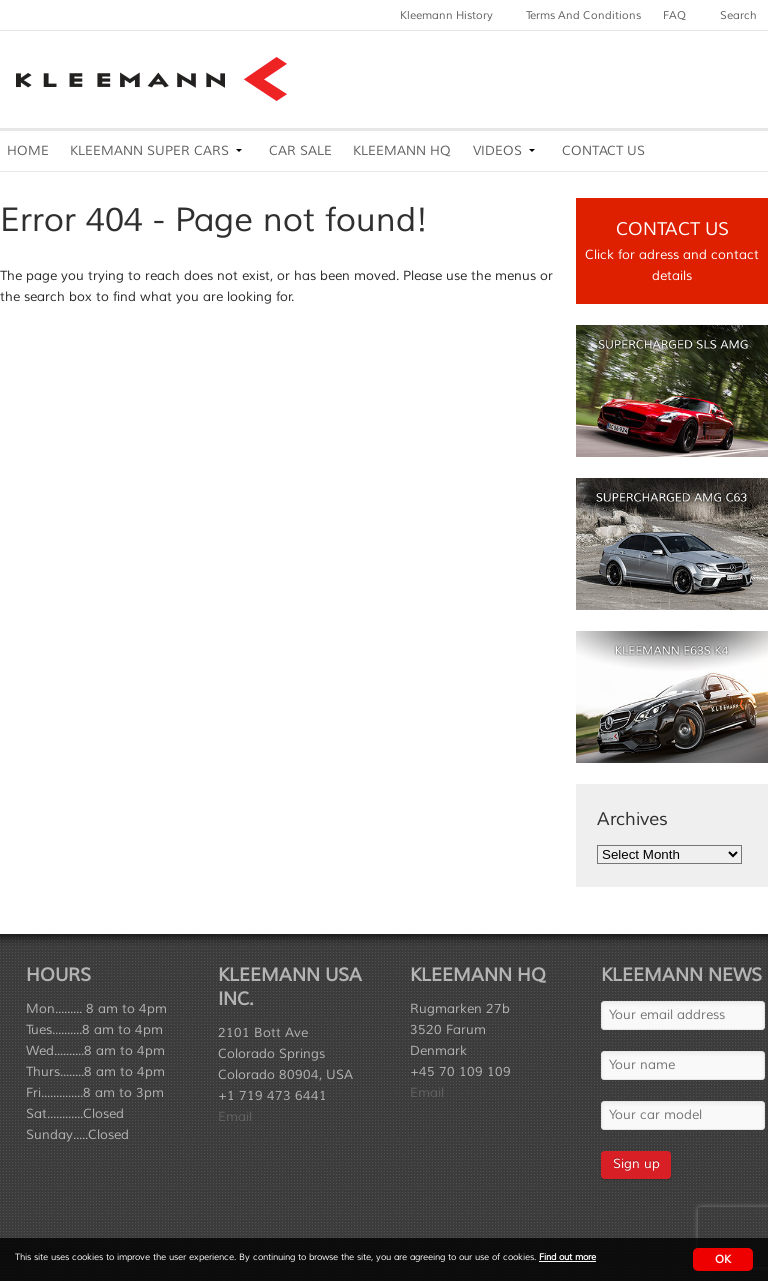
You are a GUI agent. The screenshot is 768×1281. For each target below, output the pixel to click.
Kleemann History (446, 15)
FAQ (674, 15)
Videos (497, 151)
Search (738, 15)
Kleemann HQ (402, 151)
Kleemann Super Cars (149, 151)
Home (28, 151)
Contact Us (603, 151)
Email (235, 1117)
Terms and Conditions (583, 15)
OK (723, 1259)
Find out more (567, 1257)
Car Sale (300, 151)
